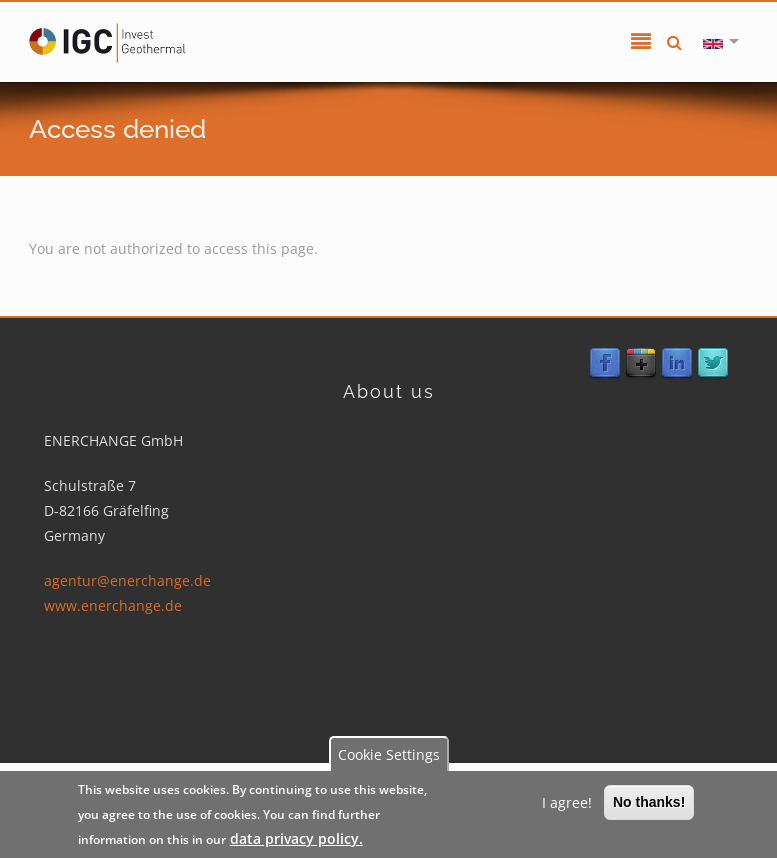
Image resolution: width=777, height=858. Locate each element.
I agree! (567, 802)
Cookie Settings (389, 754)
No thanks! (649, 802)
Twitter (713, 364)
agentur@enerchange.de (126, 580)
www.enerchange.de (112, 605)
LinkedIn (677, 364)
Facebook (605, 364)
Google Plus (641, 364)
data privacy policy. (296, 838)
